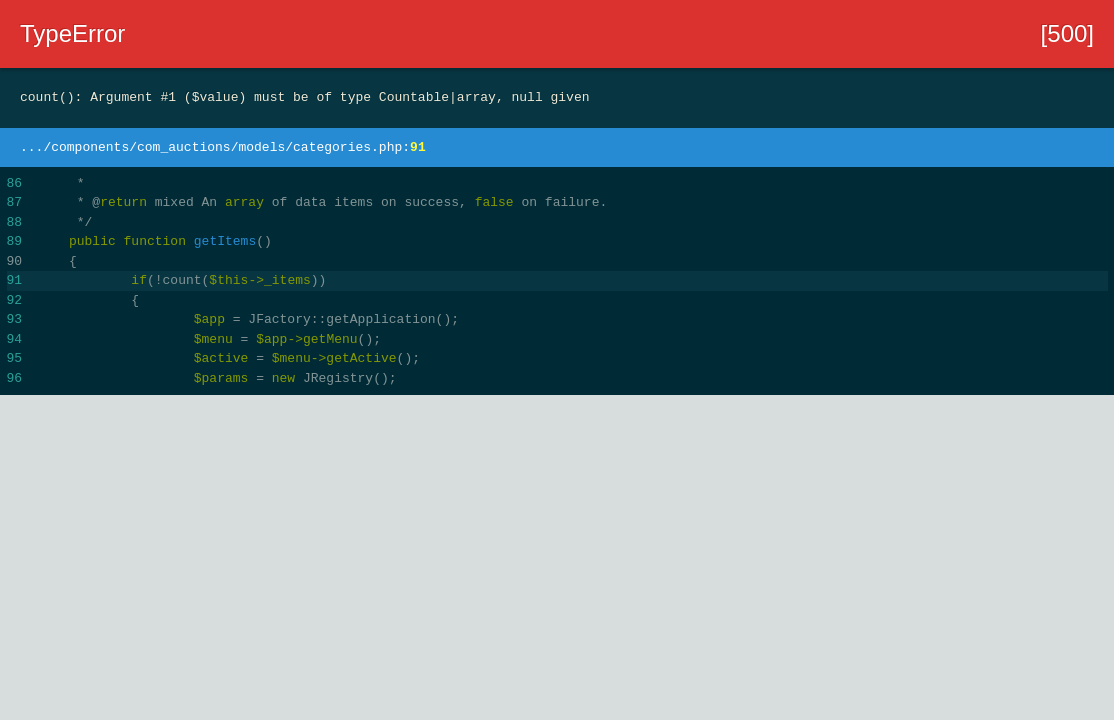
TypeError (72, 33)
